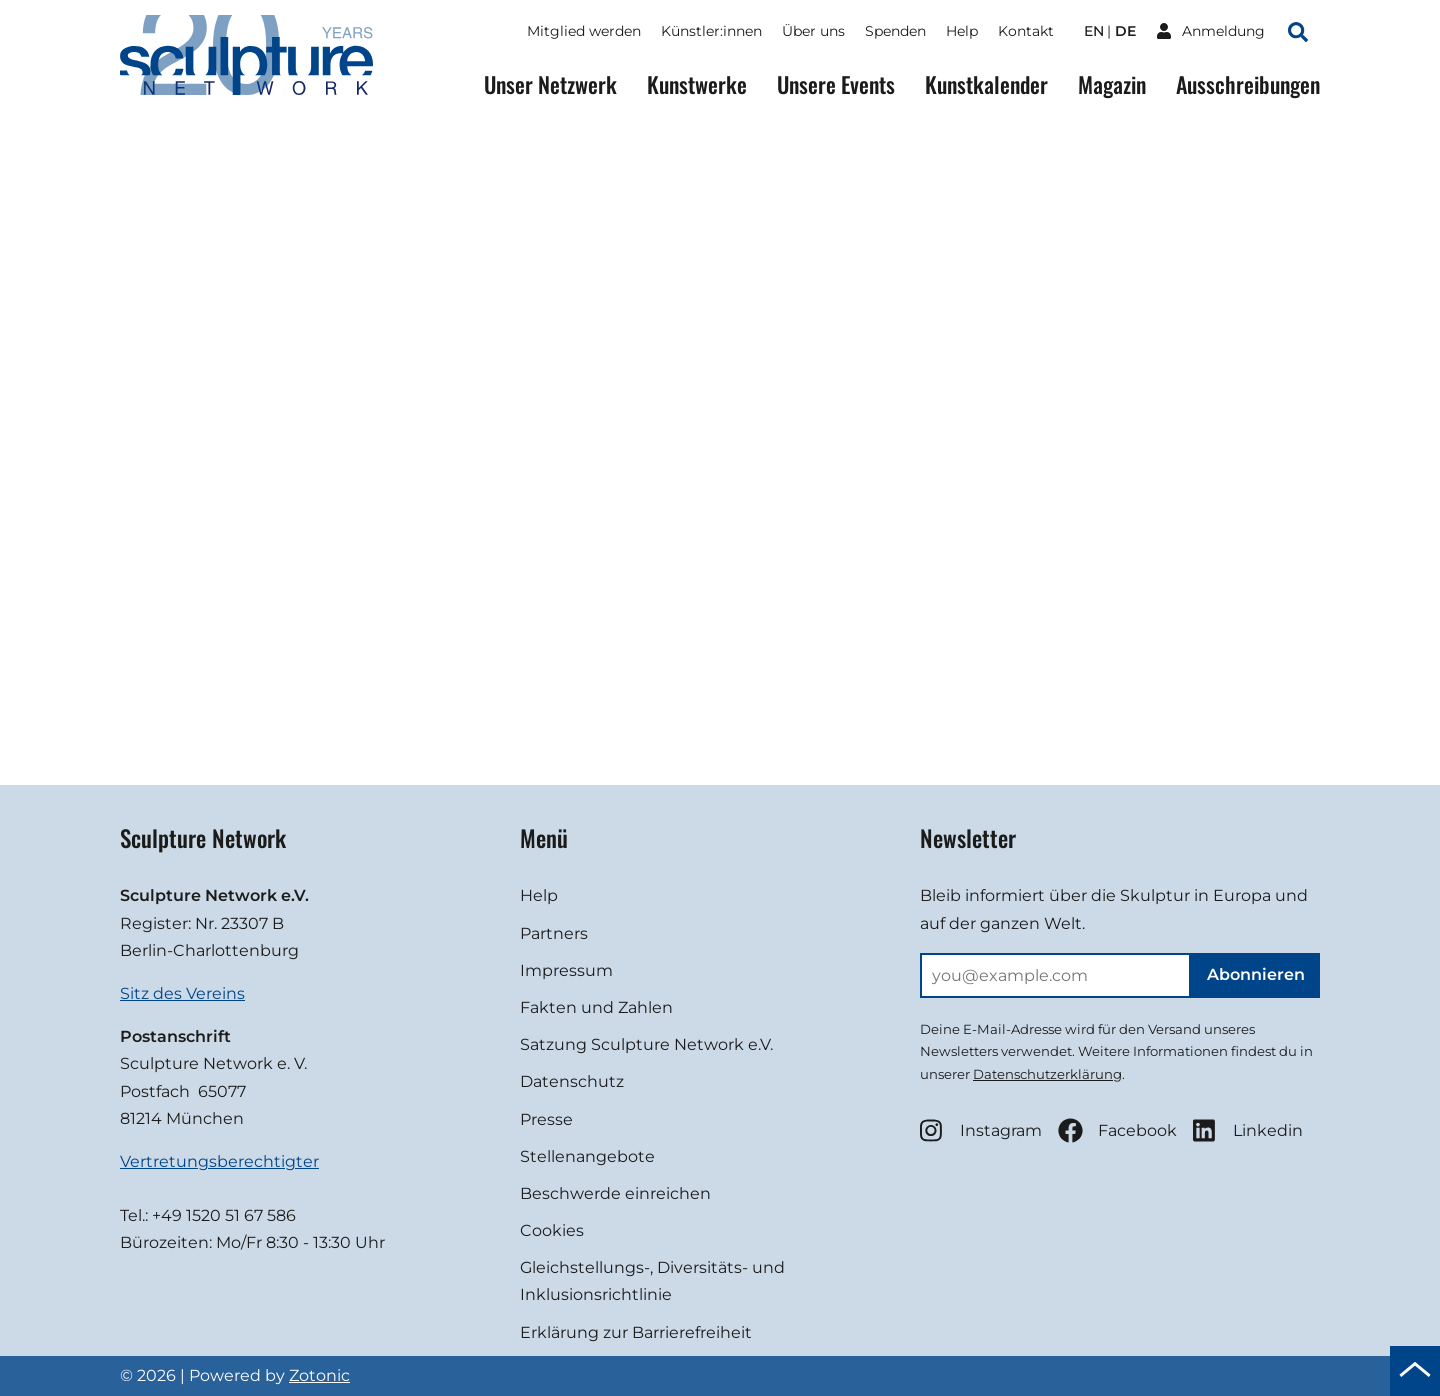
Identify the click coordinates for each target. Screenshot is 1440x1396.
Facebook (1117, 1130)
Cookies (552, 1230)
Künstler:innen (711, 31)
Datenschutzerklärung (1047, 1074)
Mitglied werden (584, 31)
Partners (554, 933)
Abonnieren (1256, 974)
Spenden (895, 31)
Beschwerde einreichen (615, 1193)
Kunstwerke (697, 84)
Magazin (1112, 84)
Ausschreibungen (1248, 84)
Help (962, 31)
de (1125, 31)
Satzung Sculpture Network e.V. (646, 1044)
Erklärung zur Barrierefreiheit (636, 1332)
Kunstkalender (986, 84)
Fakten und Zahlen (596, 1007)
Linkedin (1248, 1130)
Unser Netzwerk (550, 84)
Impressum (566, 970)
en (1094, 31)
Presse (546, 1119)
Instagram (981, 1130)
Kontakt (1026, 31)
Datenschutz (572, 1081)
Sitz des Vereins (182, 993)
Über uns (813, 31)
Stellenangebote (587, 1156)
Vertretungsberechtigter (219, 1161)
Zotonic (319, 1375)
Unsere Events (836, 84)
